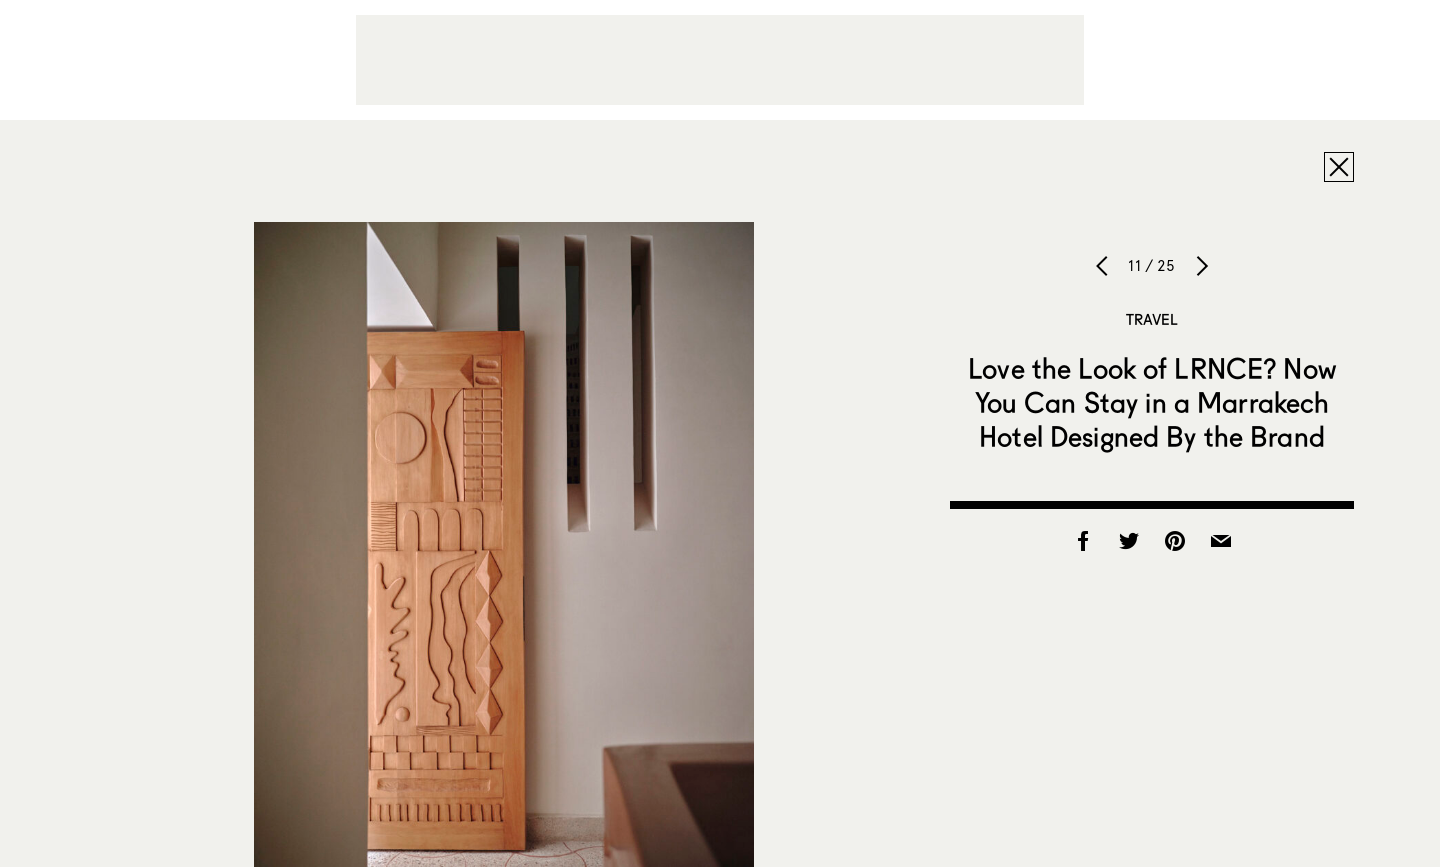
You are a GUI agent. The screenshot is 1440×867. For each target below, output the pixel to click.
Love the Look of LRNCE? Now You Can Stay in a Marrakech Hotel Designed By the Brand (1152, 402)
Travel (1152, 319)
